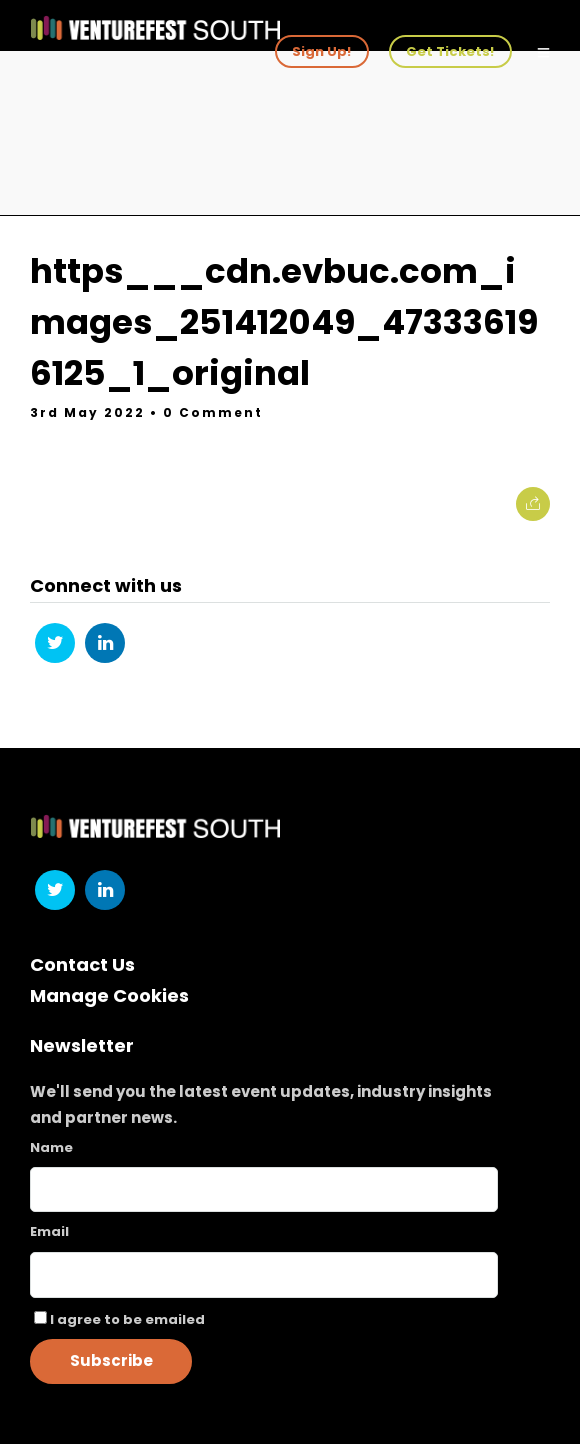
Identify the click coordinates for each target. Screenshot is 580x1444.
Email (49, 1231)
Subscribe (111, 1360)
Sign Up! (321, 51)
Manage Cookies (109, 995)
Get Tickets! (450, 51)
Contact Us (82, 964)
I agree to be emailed (127, 1319)
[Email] (264, 1275)
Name (51, 1147)
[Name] (264, 1189)
